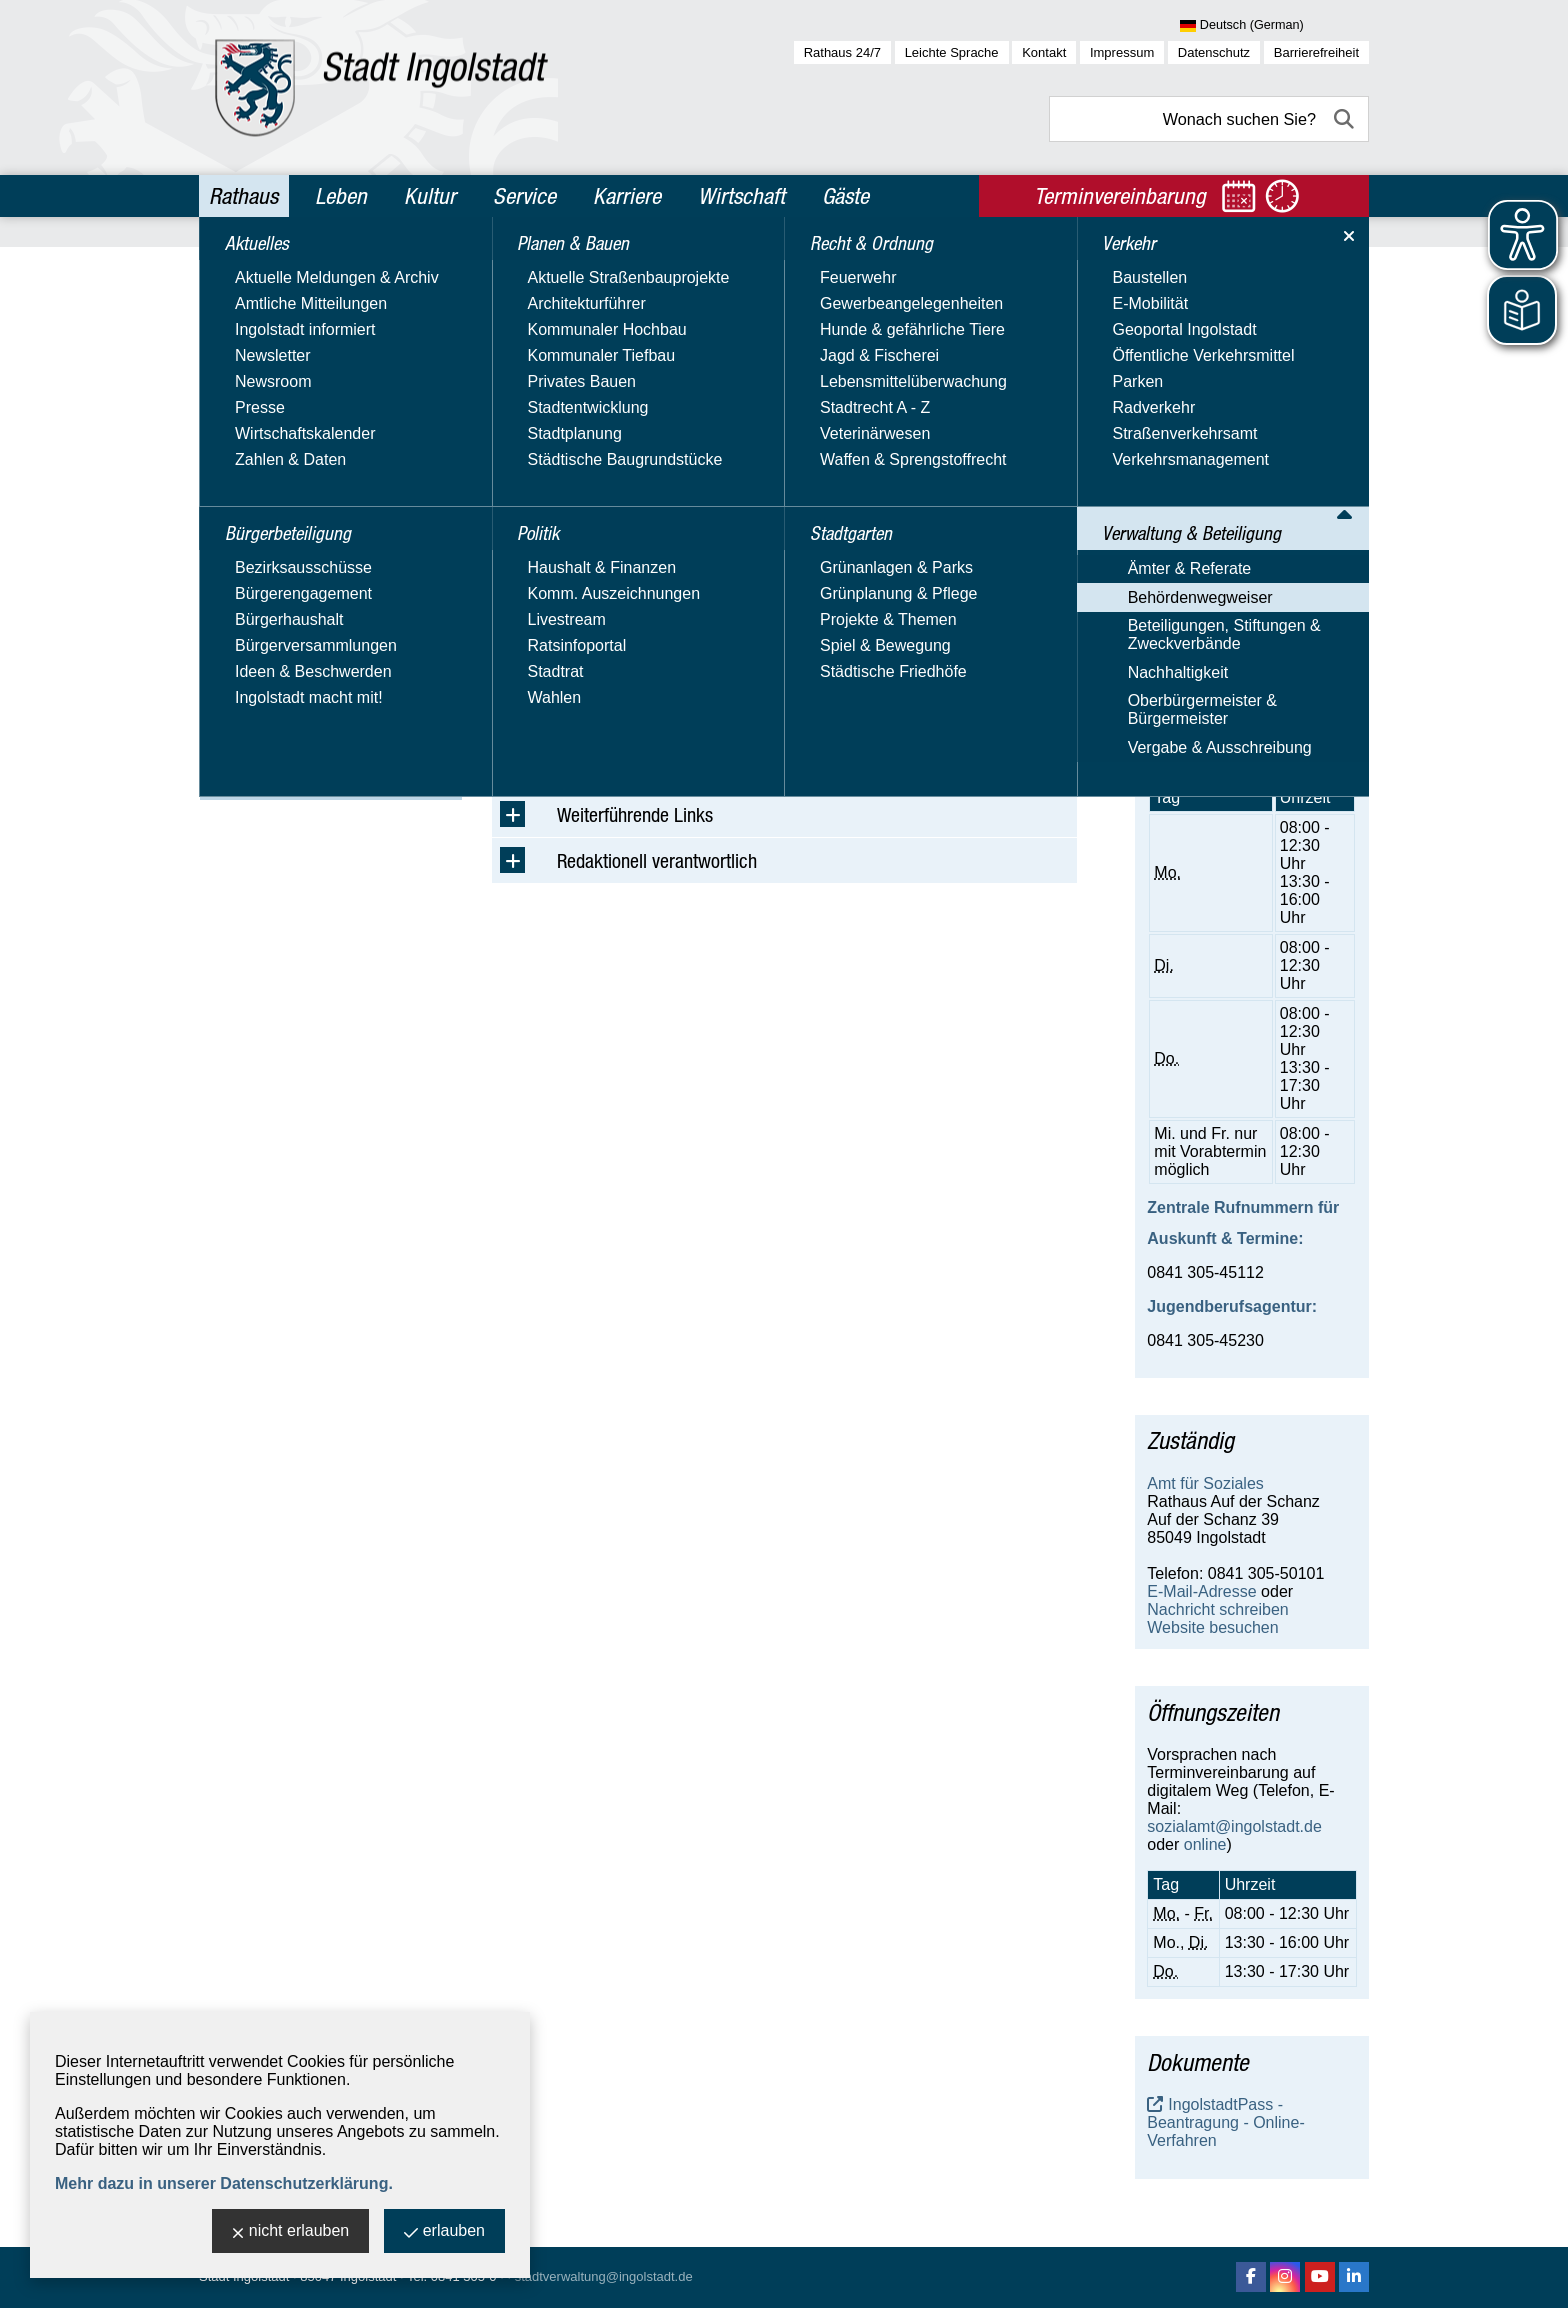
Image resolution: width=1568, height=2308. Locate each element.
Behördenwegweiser (282, 633)
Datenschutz (1214, 52)
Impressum (1122, 52)
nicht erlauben (291, 2232)
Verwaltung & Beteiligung (311, 569)
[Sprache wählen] (1274, 26)
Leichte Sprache (952, 52)
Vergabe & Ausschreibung (302, 785)
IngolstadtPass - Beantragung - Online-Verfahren (1225, 2122)
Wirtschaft (741, 196)
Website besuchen (1212, 617)
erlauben (444, 2232)
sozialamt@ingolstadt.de (1234, 1826)
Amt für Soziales (1205, 1483)
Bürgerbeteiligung (281, 311)
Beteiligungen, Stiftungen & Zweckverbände (306, 671)
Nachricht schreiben (1217, 599)
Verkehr (242, 526)
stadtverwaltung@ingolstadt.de (604, 2276)
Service (524, 196)
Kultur (430, 196)
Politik (234, 397)
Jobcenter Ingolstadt (1219, 365)
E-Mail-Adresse (1201, 581)
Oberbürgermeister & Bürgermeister (284, 747)
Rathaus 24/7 (842, 52)
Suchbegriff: (534, 398)
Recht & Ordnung (278, 440)
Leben (341, 196)
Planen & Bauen (274, 354)
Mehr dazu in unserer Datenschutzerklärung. (224, 2183)
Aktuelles (247, 268)
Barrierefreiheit (1316, 52)
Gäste (845, 196)
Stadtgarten (258, 483)
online (1205, 1844)
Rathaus (243, 196)
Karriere (627, 196)
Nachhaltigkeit (260, 709)
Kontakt (1044, 52)
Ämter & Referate (272, 604)
